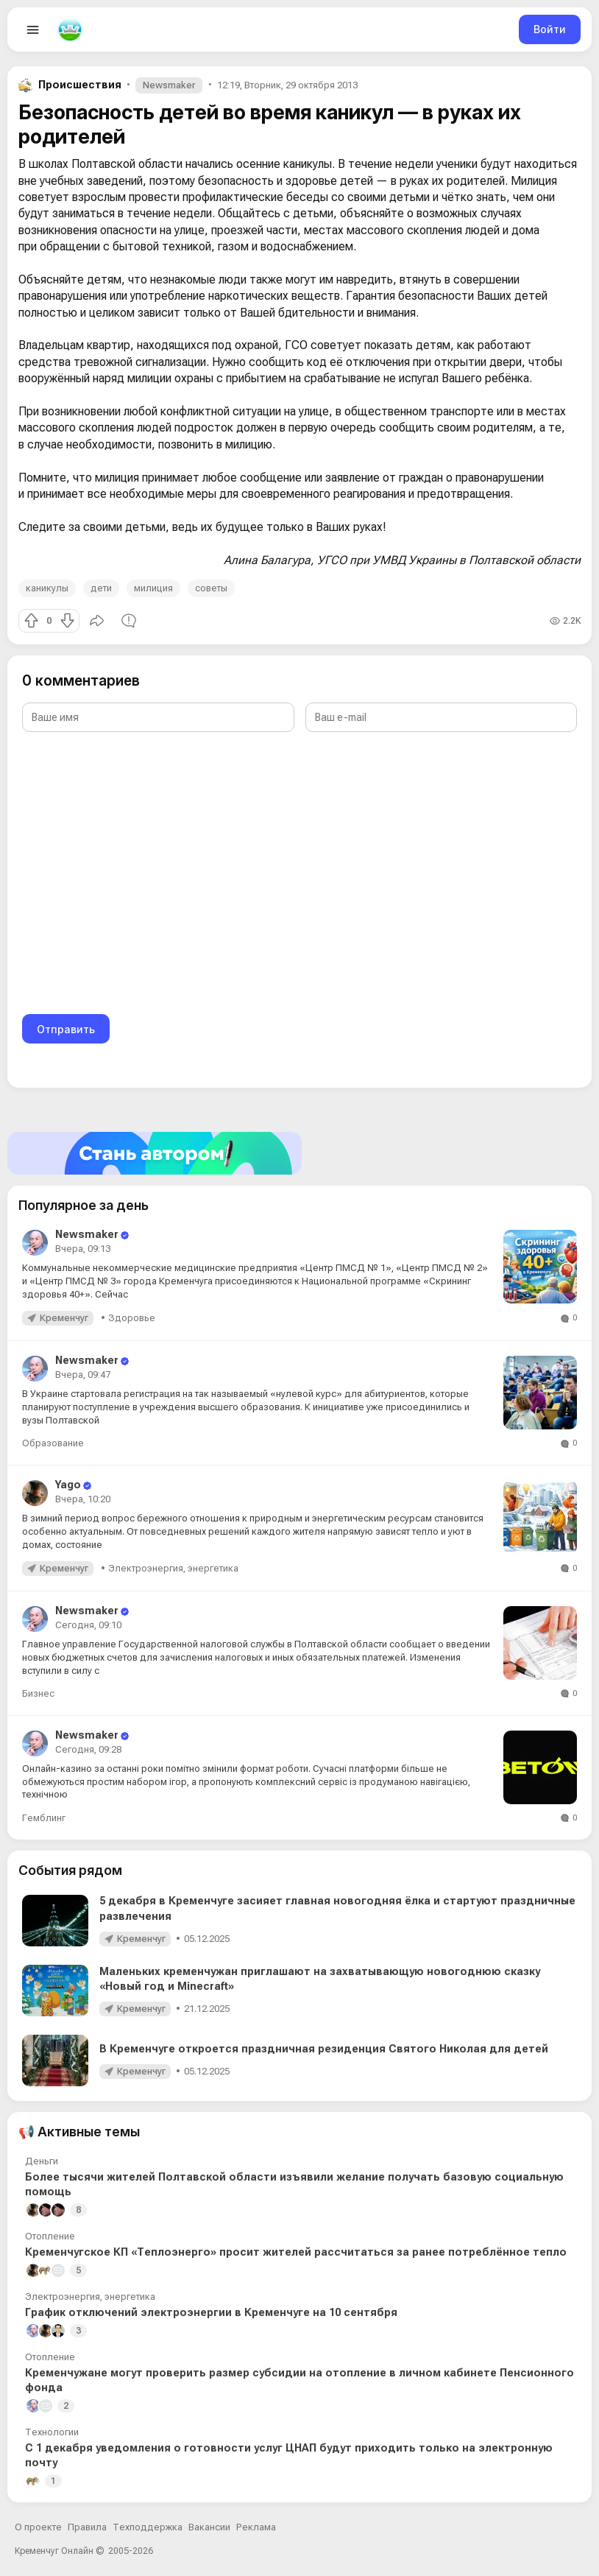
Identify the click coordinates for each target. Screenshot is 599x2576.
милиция (153, 588)
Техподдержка (147, 2527)
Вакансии (209, 2527)
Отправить (66, 1029)
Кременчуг (64, 1317)
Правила (87, 2527)
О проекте (38, 2527)
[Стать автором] (299, 1153)
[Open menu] (33, 29)
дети (101, 588)
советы (211, 588)
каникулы (47, 588)
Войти (550, 29)
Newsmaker (169, 85)
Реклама (256, 2527)
